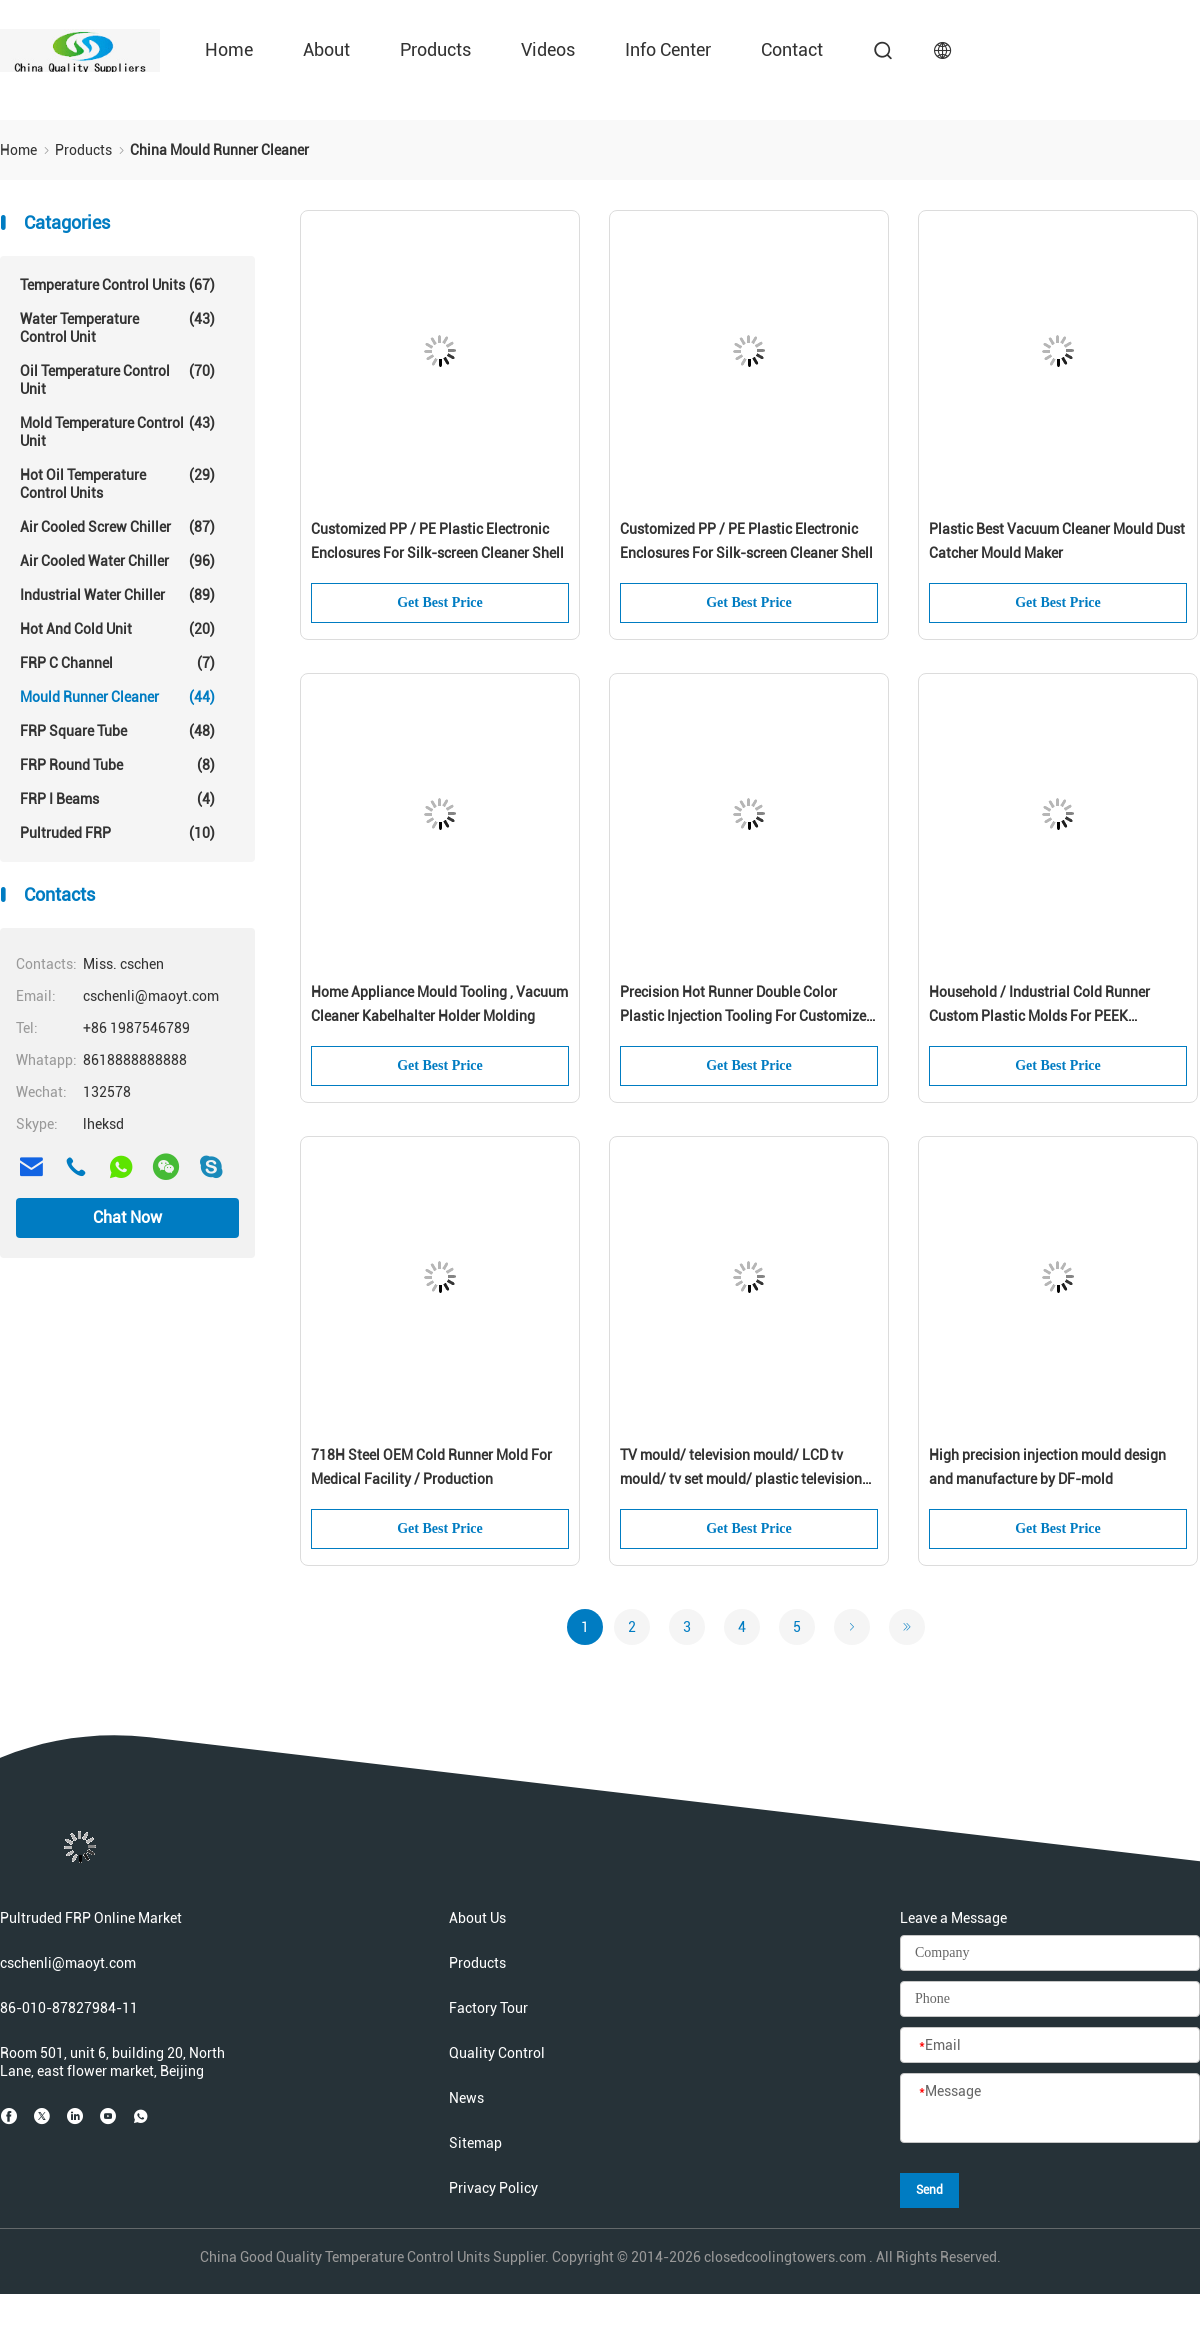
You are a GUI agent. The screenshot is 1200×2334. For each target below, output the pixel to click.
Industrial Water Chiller (117, 595)
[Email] (1050, 2046)
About (326, 49)
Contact (792, 49)
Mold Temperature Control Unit (117, 431)
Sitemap (475, 2143)
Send (929, 2190)
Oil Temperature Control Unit (117, 379)
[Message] (1050, 2109)
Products (435, 49)
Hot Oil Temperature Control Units (117, 483)
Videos (548, 49)
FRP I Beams (117, 799)
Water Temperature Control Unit (117, 327)
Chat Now (127, 1217)
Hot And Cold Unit (117, 629)
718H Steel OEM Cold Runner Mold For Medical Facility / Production (431, 1467)
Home (229, 49)
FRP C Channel (117, 663)
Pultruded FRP (117, 833)
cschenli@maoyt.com (68, 1963)
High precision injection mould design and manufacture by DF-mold (1047, 1467)
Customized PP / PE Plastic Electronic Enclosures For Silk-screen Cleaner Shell (437, 541)
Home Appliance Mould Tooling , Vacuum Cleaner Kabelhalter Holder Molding (439, 1004)
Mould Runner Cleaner (117, 697)
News (466, 2098)
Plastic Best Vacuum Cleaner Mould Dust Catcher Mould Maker (1057, 541)
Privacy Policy (493, 2188)
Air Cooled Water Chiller (117, 561)
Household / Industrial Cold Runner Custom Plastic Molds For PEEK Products (1039, 1006)
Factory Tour (488, 2008)
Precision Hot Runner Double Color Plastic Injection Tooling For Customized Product (747, 1006)
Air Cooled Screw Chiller (117, 527)
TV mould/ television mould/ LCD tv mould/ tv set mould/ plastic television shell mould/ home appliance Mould (741, 1469)
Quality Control (497, 2053)
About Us (477, 1918)
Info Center (668, 49)
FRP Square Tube (117, 731)
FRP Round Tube (117, 765)
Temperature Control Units (117, 285)
